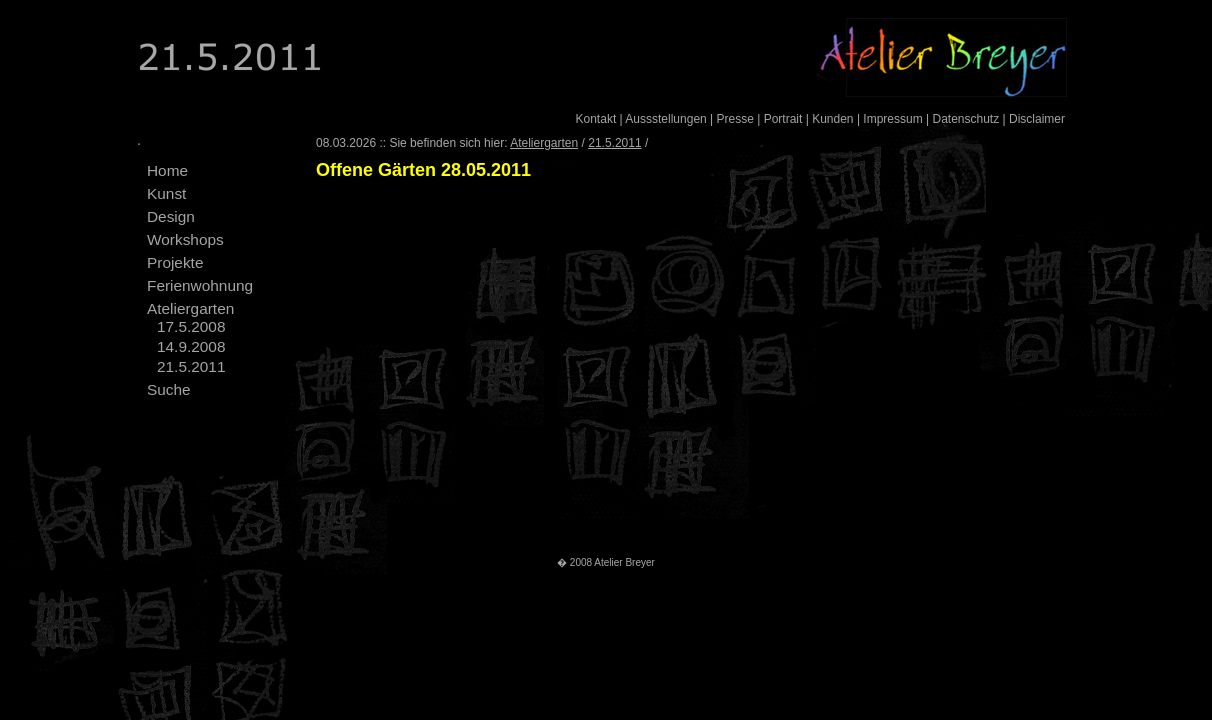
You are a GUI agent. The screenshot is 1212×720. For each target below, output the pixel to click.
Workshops (185, 239)
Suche (169, 389)
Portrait (783, 119)
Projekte (175, 262)
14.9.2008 (191, 346)
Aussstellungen (665, 119)
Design (171, 216)
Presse (735, 119)
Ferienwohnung (200, 285)
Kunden (832, 119)
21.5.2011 (191, 366)
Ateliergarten (190, 308)
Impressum (892, 119)
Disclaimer (1037, 119)
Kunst (166, 193)
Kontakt (596, 119)
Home (167, 170)
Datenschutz (965, 119)
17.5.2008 (191, 326)
